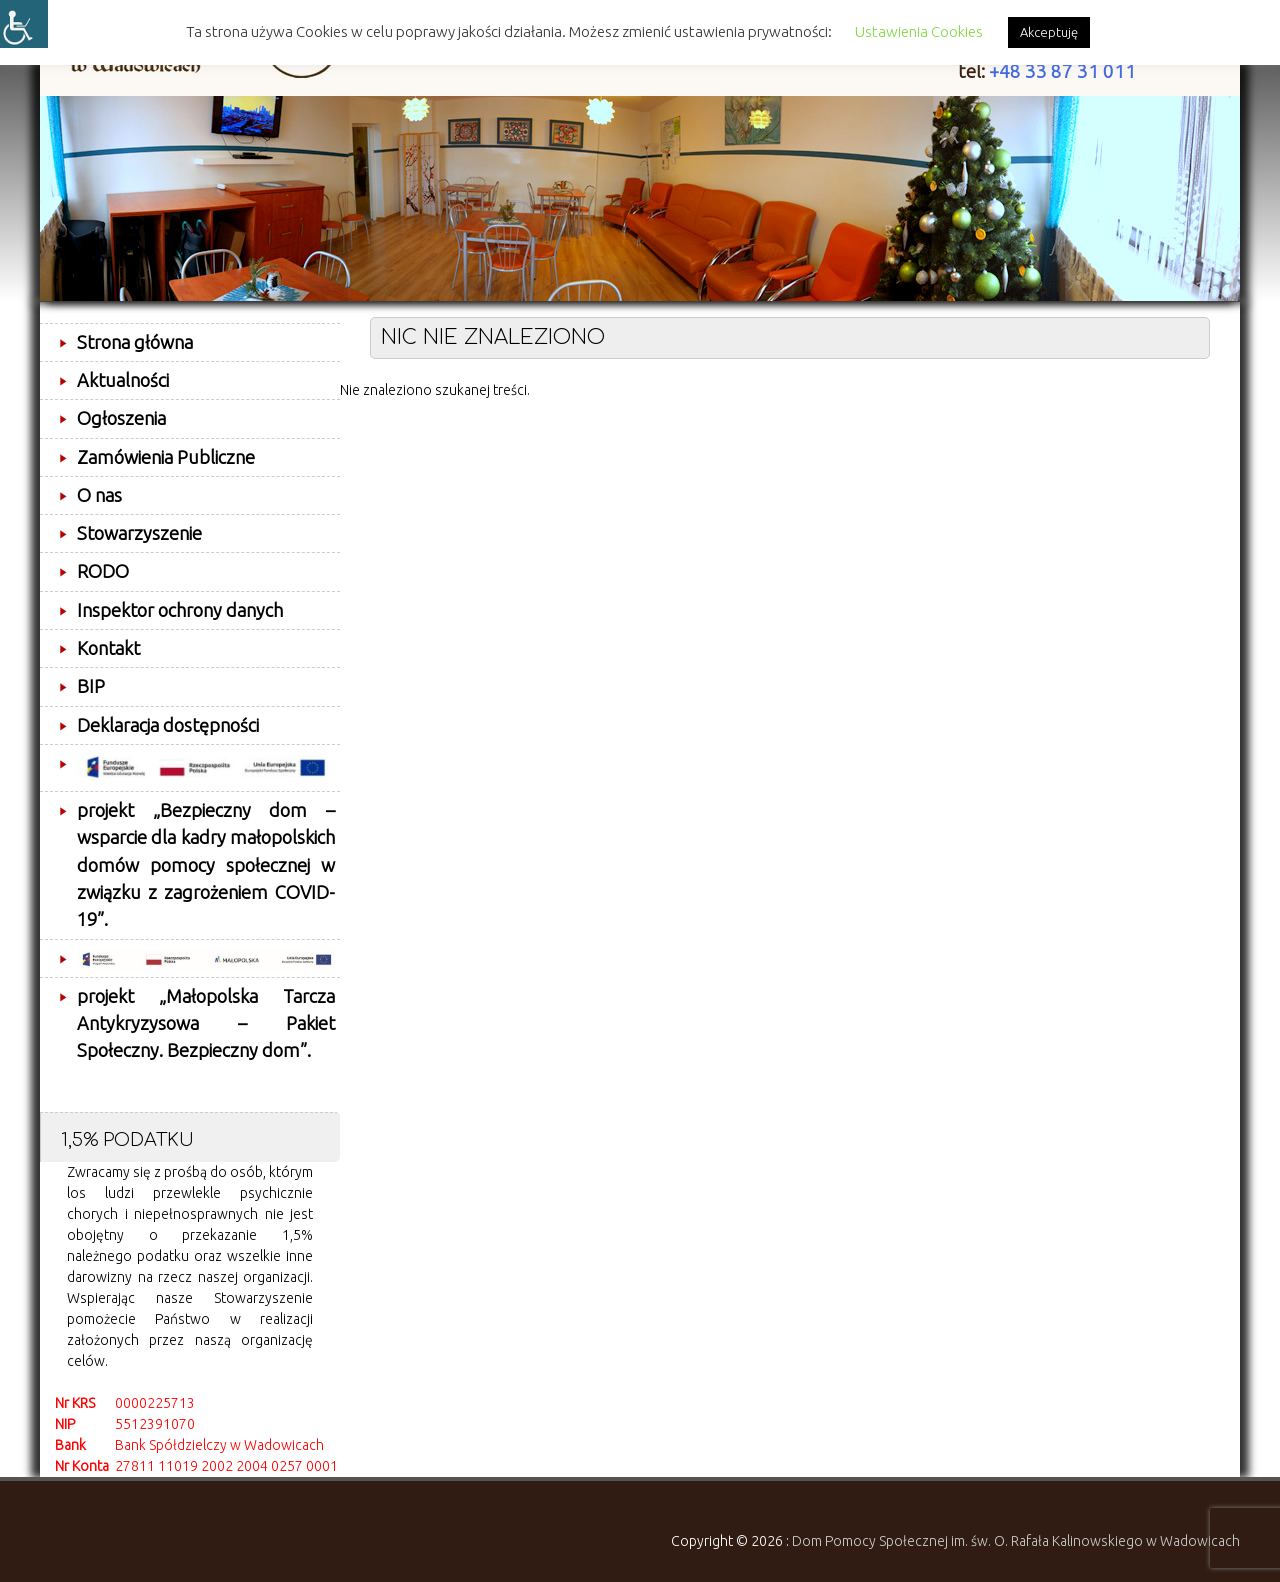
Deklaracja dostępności (168, 725)
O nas (99, 495)
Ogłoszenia (121, 418)
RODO (103, 571)
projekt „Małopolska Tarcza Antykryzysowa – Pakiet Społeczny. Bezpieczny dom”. (206, 1023)
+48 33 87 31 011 (1062, 71)
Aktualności (123, 380)
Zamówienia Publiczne (166, 457)
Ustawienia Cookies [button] (919, 31)
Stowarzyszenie (139, 533)
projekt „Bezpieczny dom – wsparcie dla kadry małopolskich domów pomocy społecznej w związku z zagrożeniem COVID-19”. (206, 864)
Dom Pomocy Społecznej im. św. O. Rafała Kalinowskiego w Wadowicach (1016, 1541)
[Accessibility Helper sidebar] (24, 24)
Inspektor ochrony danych (180, 610)
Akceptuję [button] (1049, 32)
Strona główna (135, 342)
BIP (91, 686)
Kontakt (108, 648)
